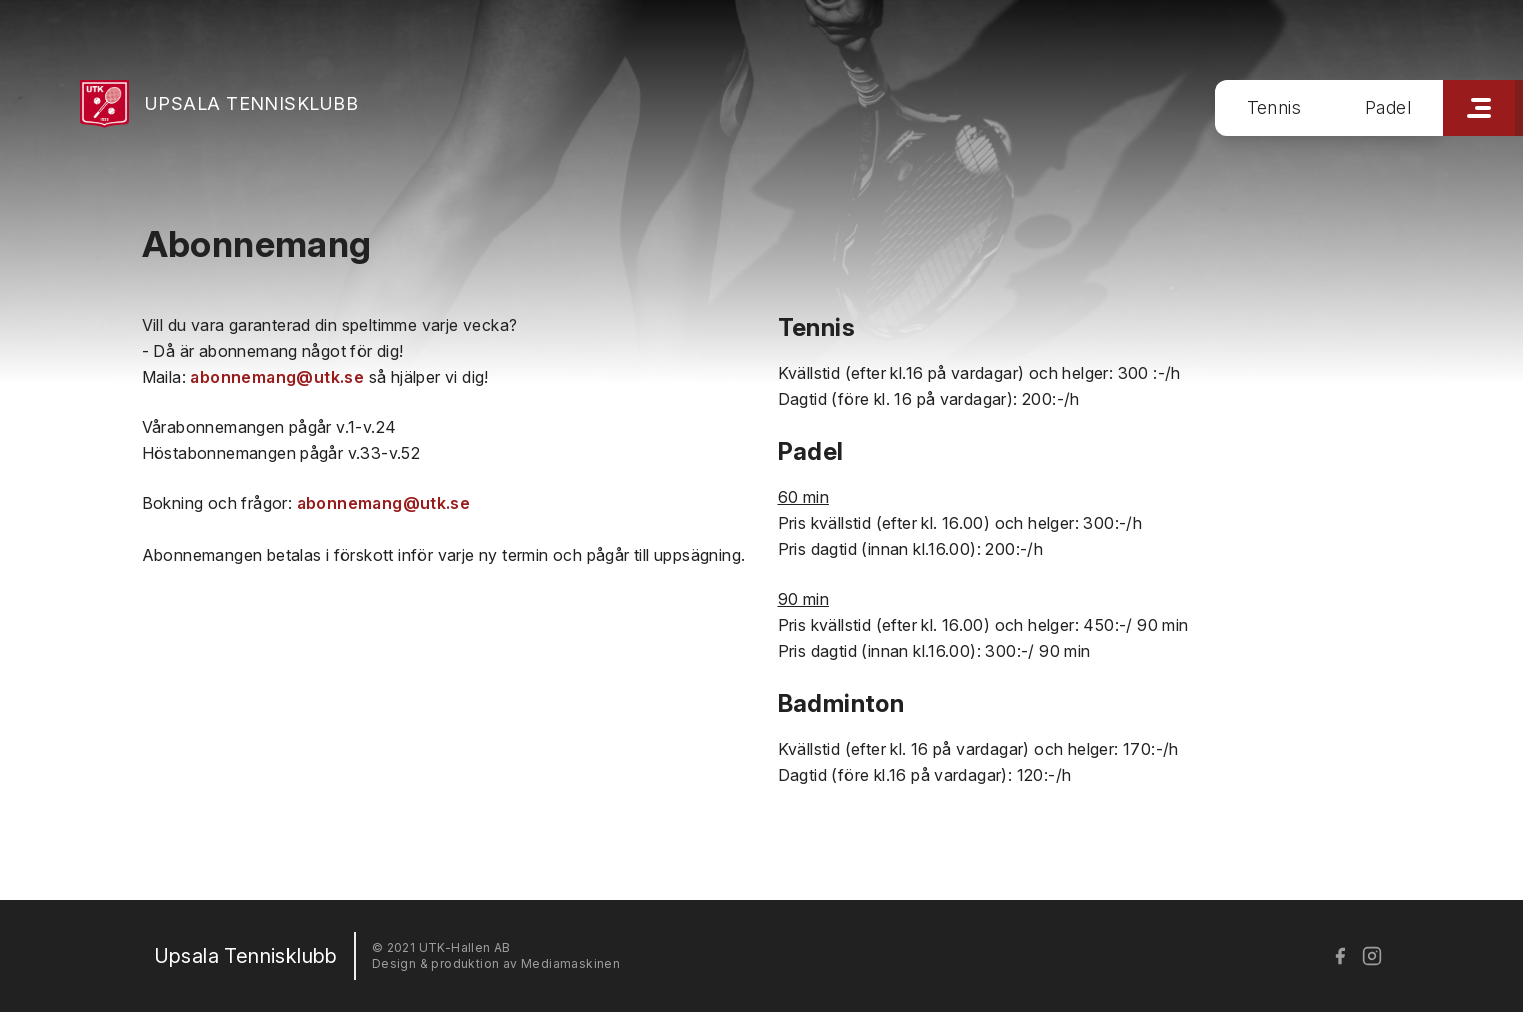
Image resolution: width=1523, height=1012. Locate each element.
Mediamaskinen (570, 963)
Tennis (1274, 107)
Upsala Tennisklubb (251, 103)
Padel (1388, 107)
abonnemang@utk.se (277, 377)
